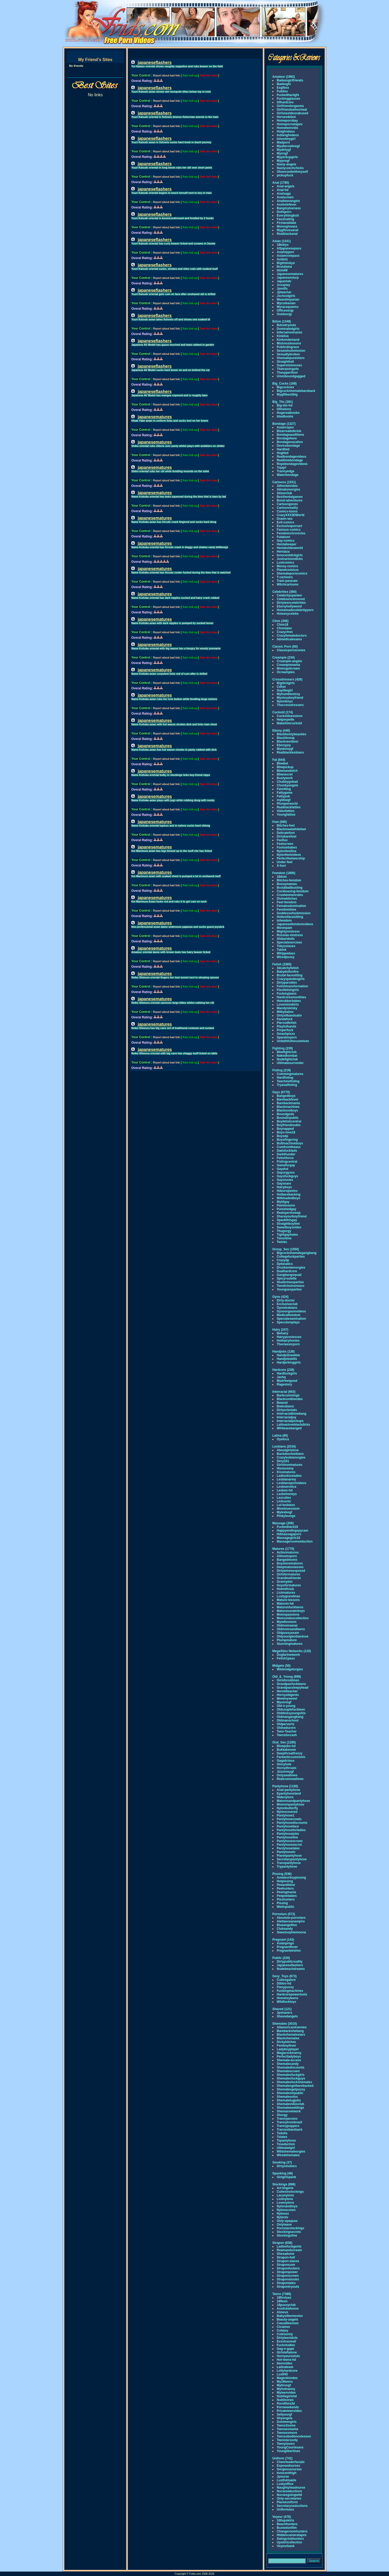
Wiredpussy (285, 957)
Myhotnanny (286, 2389)
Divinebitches (287, 898)
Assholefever (286, 204)
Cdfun (281, 687)
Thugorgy (284, 1231)
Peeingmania (286, 1892)
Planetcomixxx (288, 570)
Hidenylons (285, 1797)
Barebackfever (287, 1099)
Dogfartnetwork (288, 1655)
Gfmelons (284, 409)
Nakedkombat (287, 1055)
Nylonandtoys (287, 2206)
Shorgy (282, 2115)
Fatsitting (284, 789)
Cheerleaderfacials (291, 2462)
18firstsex (284, 2297)
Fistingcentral (287, 1161)
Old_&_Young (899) (286, 1676)
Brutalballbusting (290, 887)
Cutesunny (285, 2334)
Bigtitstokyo (286, 263)
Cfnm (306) (280, 621)
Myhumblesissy (288, 694)
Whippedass (286, 953)
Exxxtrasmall (286, 2341)
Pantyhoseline (287, 1837)
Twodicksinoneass (290, 1286)
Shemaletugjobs (289, 2100)
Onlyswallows (287, 1775)
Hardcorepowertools (292, 1994)
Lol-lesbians (286, 1505)
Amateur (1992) (283, 77)
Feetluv (282, 840)
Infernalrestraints (289, 332)
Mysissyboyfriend (290, 698)
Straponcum (286, 2265)
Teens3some (286, 2425)
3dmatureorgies (288, 489)
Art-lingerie (285, 2188)
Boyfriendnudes (288, 1125)
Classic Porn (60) (285, 646)
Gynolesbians (287, 1308)
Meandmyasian (288, 299)
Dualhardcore (287, 1271)
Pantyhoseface (288, 1826)
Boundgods (285, 1114)
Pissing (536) (282, 1874)
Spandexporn (287, 1037)
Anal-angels (285, 186)
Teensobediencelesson (294, 2436)
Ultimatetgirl (286, 2148)
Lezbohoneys (287, 1494)
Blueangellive (287, 1925)
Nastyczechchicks (290, 168)
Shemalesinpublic (290, 2093)
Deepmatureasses (290, 1567)
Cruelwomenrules (290, 895)
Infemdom (284, 920)
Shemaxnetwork (289, 2111)
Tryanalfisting (287, 1085)
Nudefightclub (287, 1059)
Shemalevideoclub (290, 2104)
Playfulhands (286, 1026)
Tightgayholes (287, 1234)
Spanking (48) (282, 2173)
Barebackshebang (290, 2031)
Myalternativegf (288, 146)
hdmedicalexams (289, 639)
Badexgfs (284, 84)
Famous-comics (288, 529)
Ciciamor (283, 2327)
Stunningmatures (290, 1644)
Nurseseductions (289, 2491)
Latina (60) (280, 1435)
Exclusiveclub (287, 1304)
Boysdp (282, 1136)
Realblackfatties (288, 807)
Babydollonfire (288, 971)
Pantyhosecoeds (289, 1819)
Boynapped (285, 1129)
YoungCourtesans (290, 2447)
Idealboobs (285, 416)
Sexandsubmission (291, 350)
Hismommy (285, 1468)
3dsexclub (284, 493)
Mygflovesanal (287, 230)
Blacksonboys (287, 1110)
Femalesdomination (291, 906)
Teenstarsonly (287, 2440)
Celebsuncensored (291, 599)
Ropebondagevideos (292, 464)
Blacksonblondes (290, 1399)
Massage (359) (283, 1523)
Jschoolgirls (286, 296)
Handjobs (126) (283, 1351)
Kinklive (283, 336)
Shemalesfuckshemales (294, 2082)
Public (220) (281, 1958)
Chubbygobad (287, 782)
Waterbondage (287, 475)
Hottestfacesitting (290, 917)
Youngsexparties (289, 1289)
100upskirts (285, 2520)
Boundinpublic (288, 1118)
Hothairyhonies (288, 1340)
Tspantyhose (286, 2140)
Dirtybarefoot (286, 836)
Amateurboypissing (291, 1877)
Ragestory (284, 1384)
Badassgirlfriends (290, 80)
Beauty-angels (287, 2319)
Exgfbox (283, 87)
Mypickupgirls (287, 157)
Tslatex (282, 2137)
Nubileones (285, 2400)
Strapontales (286, 2283)
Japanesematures (290, 274)
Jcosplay (283, 285)
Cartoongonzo (287, 504)
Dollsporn (284, 212)
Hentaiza (283, 551)
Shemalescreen (288, 2071)
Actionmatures (288, 1552)
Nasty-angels (286, 164)
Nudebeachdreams (291, 1969)
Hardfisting (285, 1077)
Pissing (282, 1903)
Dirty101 (283, 1461)
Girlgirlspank (286, 2177)
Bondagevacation (290, 442)
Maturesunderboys (291, 1611)
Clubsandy (285, 1928)
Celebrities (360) (284, 592)
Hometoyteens (287, 1998)
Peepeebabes (287, 1896)
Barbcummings (288, 1395)
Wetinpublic (285, 1907)
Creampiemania (288, 665)
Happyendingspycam (292, 1530)
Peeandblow (286, 1885)
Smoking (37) (282, 2162)
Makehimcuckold (289, 723)
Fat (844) (278, 760)
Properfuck (285, 1030)
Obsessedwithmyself (292, 172)
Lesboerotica (286, 1487)
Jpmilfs (282, 288)
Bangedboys (286, 1096)
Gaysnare (284, 1183)
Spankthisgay (287, 1220)
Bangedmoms (287, 1560)
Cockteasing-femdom (293, 891)
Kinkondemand (288, 340)
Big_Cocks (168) (284, 383)
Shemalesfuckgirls (290, 2075)
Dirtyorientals (287, 1410)
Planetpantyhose (289, 1855)
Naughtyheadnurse (291, 2487)
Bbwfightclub (287, 1052)
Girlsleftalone (287, 2352)
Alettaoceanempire (291, 1921)
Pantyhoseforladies (291, 1830)
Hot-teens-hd (286, 2360)
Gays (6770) (281, 1092)
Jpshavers (284, 2013)
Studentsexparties (290, 1282)
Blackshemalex (288, 2038)
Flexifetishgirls (288, 990)
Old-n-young (286, 1706)
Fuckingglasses (288, 98)
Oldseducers (286, 1728)
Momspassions (288, 1614)
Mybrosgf (284, 2385)
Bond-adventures (290, 500)
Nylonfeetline (286, 851)
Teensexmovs (287, 2433)
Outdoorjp (284, 314)
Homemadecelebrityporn (295, 610)
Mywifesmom (286, 1622)
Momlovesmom (288, 1508)
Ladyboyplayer (288, 2049)
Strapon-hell (286, 2257)
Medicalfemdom (288, 1315)
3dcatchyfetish (288, 968)
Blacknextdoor (287, 741)
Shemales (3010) (284, 2023)
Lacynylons (285, 2195)
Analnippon (285, 252)
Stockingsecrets (289, 2232)
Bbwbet (282, 763)
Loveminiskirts (288, 1004)
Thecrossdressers (290, 705)
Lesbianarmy (286, 1479)
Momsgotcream (288, 668)
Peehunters (285, 1888)
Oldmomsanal (287, 1625)
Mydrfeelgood (287, 1381)
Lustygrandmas (288, 1596)
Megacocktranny (289, 2053)
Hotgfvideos (286, 131)
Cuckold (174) (282, 712)
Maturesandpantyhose (293, 1801)
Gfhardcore (285, 102)
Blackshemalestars (291, 2034)
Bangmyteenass (289, 208)
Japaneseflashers (290, 1965)
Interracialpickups (290, 1421)
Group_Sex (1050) (285, 1249)
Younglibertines (288, 2451)
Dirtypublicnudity (290, 1961)
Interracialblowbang (291, 1413)
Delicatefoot (286, 833)
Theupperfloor (287, 372)
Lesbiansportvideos (291, 1483)
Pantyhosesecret (289, 1844)
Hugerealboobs (288, 413)
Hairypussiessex (289, 1337)
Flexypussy (285, 1987)
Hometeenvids (287, 128)
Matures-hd (285, 1603)
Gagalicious (285, 1760)
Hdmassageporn (289, 1534)
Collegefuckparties (291, 1256)
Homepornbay (287, 120)
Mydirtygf (284, 150)
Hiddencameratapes (292, 2535)
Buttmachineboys (290, 1143)
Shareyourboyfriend (292, 1216)
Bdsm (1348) (281, 321)
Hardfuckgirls (287, 1373)
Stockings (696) (284, 2184)
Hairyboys (284, 1187)
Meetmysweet (287, 1698)
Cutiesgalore (286, 1980)
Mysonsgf (284, 1702)
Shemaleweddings (290, 2107)
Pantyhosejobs (288, 1834)
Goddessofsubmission (293, 913)
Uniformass (285, 2509)
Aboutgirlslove (288, 1450)
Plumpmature (287, 1640)
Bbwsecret (285, 774)
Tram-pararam (287, 581)
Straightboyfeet (288, 1224)
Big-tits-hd (284, 405)
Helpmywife (285, 719)
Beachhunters (287, 2524)
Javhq (281, 1377)
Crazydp (283, 1260)
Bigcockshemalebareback (296, 391)
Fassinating (285, 219)
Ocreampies (286, 672)
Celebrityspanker (289, 595)
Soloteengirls (287, 2422)
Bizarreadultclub (289, 431)
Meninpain (284, 928)
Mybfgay (283, 1202)
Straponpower (287, 2272)
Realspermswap (288, 1213)
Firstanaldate (286, 223)
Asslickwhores (288, 2308)
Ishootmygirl (286, 139)
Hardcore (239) (283, 1370)
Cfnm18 (282, 624)
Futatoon (283, 537)
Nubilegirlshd (287, 2396)
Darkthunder (286, 1154)
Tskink (281, 950)
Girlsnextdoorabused (292, 113)
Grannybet (284, 1581)
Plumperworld (287, 803)
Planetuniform (287, 2502)
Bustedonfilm (287, 2528)
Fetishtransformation (292, 986)
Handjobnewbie (288, 1355)
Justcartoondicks (290, 559)
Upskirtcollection (289, 2542)
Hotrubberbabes (289, 1001)
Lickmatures (286, 1592)
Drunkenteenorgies (291, 1267)
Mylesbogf (284, 1512)
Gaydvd (282, 1169)
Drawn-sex (285, 519)
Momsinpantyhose (290, 1804)
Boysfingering (287, 1139)
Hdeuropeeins (287, 1191)
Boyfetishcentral (289, 1121)
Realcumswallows (290, 1779)
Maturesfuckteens (290, 1607)
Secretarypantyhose (292, 1859)
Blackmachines (288, 1107)
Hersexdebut (286, 117)
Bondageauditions (290, 435)
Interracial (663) (284, 1392)
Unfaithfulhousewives (293, 1041)
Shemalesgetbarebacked (295, 2086)
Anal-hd (282, 190)
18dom (282, 876)
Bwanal (282, 1402)
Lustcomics (285, 562)
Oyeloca (283, 1439)
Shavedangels (287, 2016)
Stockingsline (287, 2235)
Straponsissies (288, 2279)
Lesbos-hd (285, 1490)
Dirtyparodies (287, 982)
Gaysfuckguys (287, 1176)
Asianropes (285, 427)
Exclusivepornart (289, 526)
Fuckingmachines (290, 1991)
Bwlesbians (285, 1406)
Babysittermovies (290, 2316)
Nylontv (282, 2217)
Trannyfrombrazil (289, 2122)
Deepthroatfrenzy (290, 1753)
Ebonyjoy (284, 745)
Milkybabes (285, 1012)
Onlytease (284, 2224)
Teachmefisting (288, 1081)
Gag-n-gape (285, 2349)
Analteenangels (288, 201)
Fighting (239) (282, 1048)
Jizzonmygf (285, 1771)
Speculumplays (288, 1322)
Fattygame (284, 792)
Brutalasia (284, 266)
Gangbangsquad (289, 1275)
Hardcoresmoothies (291, 997)
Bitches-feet (286, 825)
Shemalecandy (288, 2064)
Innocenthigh (286, 2473)
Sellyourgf (284, 2414)
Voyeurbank (285, 2546)
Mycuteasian (286, 303)
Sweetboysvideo (289, 1227)
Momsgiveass (287, 226)
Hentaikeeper (286, 544)
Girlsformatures (288, 1574)
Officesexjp (285, 310)
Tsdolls (282, 2133)
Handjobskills (287, 1359)
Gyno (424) (280, 1297)
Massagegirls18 (288, 1538)
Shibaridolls (286, 939)
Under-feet (284, 862)
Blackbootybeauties (291, 734)
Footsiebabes (287, 847)
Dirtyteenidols (287, 2338)
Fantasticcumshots (291, 1757)
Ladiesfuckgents (289, 2246)
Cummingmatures (290, 1074)
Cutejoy (282, 2330)
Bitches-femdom (289, 880)
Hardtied (283, 449)
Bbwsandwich (287, 771)
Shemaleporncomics (292, 573)
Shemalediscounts (290, 2067)
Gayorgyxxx (286, 1172)
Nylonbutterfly (287, 1808)
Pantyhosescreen (290, 1841)
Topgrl (281, 467)
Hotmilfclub (285, 1589)
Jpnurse (283, 2476)
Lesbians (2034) (284, 1446)
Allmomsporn (287, 1556)
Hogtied (282, 453)
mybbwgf (284, 800)
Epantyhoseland (289, 1793)
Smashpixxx (286, 1034)
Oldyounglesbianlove (292, 1636)
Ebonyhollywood (289, 606)
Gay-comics (285, 540)
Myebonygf (285, 749)
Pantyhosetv (286, 1852)
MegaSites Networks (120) (291, 1651)
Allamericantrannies (292, 2027)
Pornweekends (288, 2407)
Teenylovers (286, 2444)
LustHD (282, 2374)
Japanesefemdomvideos (295, 924)
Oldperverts (285, 1724)
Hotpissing (285, 1881)
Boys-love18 (286, 1132)
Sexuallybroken (288, 354)
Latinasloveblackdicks (293, 1424)
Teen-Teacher (287, 1731)
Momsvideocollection (293, 1618)
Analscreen (285, 197)
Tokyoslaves (286, 946)
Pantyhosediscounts (292, 1823)
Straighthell (285, 361)
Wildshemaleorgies (291, 2151)
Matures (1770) (283, 1549)
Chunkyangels (287, 785)
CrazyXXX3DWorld (290, 515)
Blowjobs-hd (286, 1746)
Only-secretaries (289, 2498)
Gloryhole (284, 1764)
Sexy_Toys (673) (284, 1976)
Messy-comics (287, 566)
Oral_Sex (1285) (284, 1742)
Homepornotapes (290, 124)
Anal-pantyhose (288, 1790)
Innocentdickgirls (290, 555)
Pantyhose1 (285, 1815)
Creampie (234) (283, 657)
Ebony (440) (281, 730)
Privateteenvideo (289, 2411)
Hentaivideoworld (290, 548)
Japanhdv (284, 281)
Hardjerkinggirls (289, 1362)
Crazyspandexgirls (291, 979)
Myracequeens (287, 307)
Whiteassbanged (289, 1428)
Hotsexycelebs (288, 613)
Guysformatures (289, 1585)
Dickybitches (286, 2042)
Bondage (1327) (284, 424)
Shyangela (284, 2418)
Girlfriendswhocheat (292, 109)
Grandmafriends (289, 1578)
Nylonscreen (286, 2210)
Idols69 (282, 270)
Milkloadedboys (288, 1198)
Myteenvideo (286, 2392)
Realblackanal (287, 234)
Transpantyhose (289, 1863)
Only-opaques (287, 2221)
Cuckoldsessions (290, 716)
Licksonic (284, 1501)
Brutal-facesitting (290, 975)
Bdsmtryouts (286, 325)
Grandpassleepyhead (292, 1687)
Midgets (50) (281, 1665)
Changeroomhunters (292, 2531)
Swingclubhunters (290, 2539)
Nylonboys (285, 701)
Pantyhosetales (288, 1848)
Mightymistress (288, 931)
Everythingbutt (288, 215)
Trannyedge (285, 471)
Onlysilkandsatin (289, 1015)
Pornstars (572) (283, 1914)
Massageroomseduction (295, 1541)
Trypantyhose (287, 1866)
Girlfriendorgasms (290, 106)
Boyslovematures (290, 1563)
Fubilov (282, 91)
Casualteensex (288, 2323)
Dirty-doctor (286, 1300)
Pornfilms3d (286, 2403)
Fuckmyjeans (287, 993)
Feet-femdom (286, 902)
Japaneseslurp (288, 277)
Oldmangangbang (290, 1717)
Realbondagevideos (291, 456)
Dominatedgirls (288, 329)
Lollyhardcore (287, 2370)
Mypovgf (283, 161)
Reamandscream (289, 2250)
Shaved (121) (282, 2009)
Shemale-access (289, 2060)
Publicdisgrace (288, 347)
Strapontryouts (288, 2286)
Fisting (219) (281, 1070)
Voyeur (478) (281, 2517)
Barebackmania (288, 1103)
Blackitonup (286, 738)
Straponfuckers (288, 2268)
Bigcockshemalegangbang (296, 1253)
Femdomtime (286, 909)
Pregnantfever (287, 1947)
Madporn (283, 142)
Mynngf (282, 153)
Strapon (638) (282, 2243)
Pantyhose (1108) (285, 1786)
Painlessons (286, 1205)
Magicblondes (287, 2378)
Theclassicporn (288, 1344)
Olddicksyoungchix (291, 1713)
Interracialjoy (286, 1417)
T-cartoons (285, 577)
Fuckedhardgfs (288, 95)
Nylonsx (283, 2213)
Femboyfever (286, 2045)
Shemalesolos (287, 2097)
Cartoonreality (287, 508)
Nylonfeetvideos (289, 855)
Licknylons (285, 2199)
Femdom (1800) (283, 873)
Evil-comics (285, 522)
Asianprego (285, 1943)
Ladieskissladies (289, 1476)
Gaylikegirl (285, 690)
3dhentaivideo (287, 486)
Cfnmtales (284, 628)
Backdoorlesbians (290, 1454)
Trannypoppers (288, 2126)
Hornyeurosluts (288, 2356)
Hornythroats (286, 1768)
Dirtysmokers (287, 2166)
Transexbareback (289, 2129)
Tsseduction (286, 2144)
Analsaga (284, 193)
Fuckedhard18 (287, 1527)
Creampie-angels (289, 661)
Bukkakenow (286, 1750)
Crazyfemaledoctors (292, 635)
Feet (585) (279, 822)
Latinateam (285, 2367)
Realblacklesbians (290, 752)
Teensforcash (287, 1735)
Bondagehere (287, 438)
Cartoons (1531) (284, 482)
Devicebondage (288, 445)
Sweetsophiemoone (291, 1932)
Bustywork (285, 778)
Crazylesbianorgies (291, 1457)
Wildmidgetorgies (290, 1669)
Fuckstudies (286, 2345)
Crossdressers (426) (287, 679)
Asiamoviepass (288, 256)
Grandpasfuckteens (291, 1684)
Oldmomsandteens (291, 1629)
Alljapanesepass (289, 248)
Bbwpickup (285, 767)
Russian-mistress (290, 935)
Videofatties (285, 811)
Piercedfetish (286, 1023)
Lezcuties (284, 1497)
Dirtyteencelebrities (291, 603)
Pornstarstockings (290, 2228)
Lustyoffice (285, 2484)
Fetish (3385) (281, 964)
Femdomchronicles (291, 533)
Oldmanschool (287, 1720)
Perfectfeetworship (291, 858)
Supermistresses (289, 365)
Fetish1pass (286, 1658)
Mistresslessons (289, 343)
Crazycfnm (285, 632)
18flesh (282, 2301)
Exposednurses (288, 2465)
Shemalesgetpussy (291, 2089)
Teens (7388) (281, 2294)
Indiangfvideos (288, 135)
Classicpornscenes (291, 650)
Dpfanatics (285, 1264)
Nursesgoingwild (289, 2495)
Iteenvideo (284, 2363)
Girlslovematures (289, 1465)
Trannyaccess (287, 2118)
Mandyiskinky (287, 1008)
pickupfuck (285, 175)
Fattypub (283, 796)
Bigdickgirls (286, 683)
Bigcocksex (285, 387)
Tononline (284, 1238)
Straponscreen (288, 2276)
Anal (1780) (280, 182)
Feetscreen (285, 844)
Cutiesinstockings (290, 2192)
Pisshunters (286, 1899)
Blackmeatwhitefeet (291, 829)
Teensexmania (287, 2429)
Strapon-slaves (288, 2261)
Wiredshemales (288, 2155)
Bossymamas (287, 884)
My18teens (285, 2381)
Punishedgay (286, 1209)
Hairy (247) (280, 1329)
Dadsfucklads (287, 1150)
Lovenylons (285, 2202)
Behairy (282, 1333)
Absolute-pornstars (291, 1918)
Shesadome (285, 2254)
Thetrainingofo (288, 369)
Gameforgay (286, 1165)
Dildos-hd (284, 1983)
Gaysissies (285, 1180)
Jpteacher (284, 292)
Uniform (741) (282, 2458)
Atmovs (282, 2312)
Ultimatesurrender (290, 1063)
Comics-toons (287, 511)
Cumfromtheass (288, 1147)
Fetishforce (285, 1158)
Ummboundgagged (291, 376)
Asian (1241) (281, 241)
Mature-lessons (288, 1600)
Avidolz (282, 259)
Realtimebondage (290, 460)
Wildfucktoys (286, 2002)
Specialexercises (289, 942)
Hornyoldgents (288, 1695)
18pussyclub (286, 2305)
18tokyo (282, 245)
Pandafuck (285, 1019)
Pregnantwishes (289, 1950)
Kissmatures (286, 1472)
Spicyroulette (287, 1278)
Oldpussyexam (288, 1633)
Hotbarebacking (288, 1194)
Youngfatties (286, 814)
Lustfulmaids (286, 2480)
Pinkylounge (286, 1516)
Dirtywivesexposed (291, 1571)
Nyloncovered (287, 1812)
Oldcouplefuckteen (291, 1709)
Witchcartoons (287, 584)
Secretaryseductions (292, 2506)
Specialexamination (291, 1318)
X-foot (281, 866)
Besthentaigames (290, 497)
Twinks (282, 1242)
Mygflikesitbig (287, 394)
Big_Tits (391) (282, 402)
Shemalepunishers (291, 358)
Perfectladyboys (289, 2056)
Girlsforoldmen (288, 1680)
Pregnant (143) (283, 1939)
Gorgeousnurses (289, 2469)
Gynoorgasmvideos (291, 1311)
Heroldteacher (287, 1691)
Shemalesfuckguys (291, 2078)
